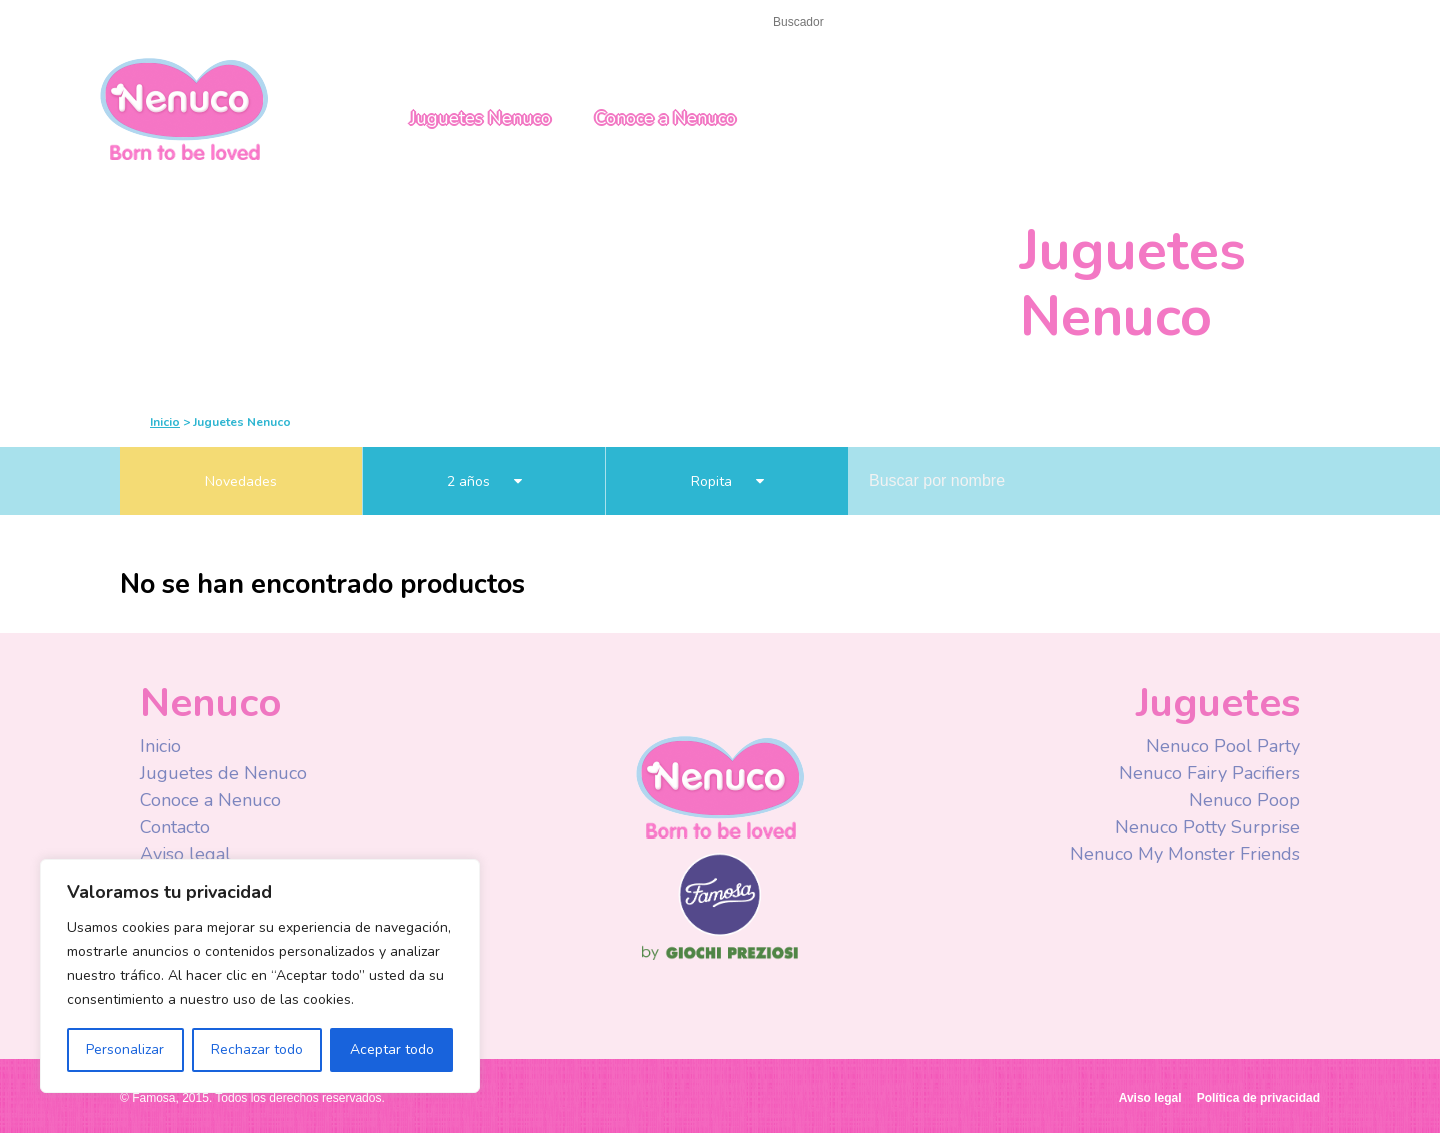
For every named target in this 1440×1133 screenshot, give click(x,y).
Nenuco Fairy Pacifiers (1209, 773)
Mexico (1200, 23)
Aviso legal (185, 854)
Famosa (720, 931)
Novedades (241, 481)
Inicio (138, 21)
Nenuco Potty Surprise (1207, 827)
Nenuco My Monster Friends (1185, 854)
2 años (484, 481)
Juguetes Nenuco (480, 118)
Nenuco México (184, 107)
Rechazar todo (257, 1049)
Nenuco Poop (1244, 800)
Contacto (213, 21)
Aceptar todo (392, 1049)
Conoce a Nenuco (665, 118)
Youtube (1042, 24)
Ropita (727, 481)
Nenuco (720, 786)
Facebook (1002, 24)
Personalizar (125, 1049)
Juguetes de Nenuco (223, 773)
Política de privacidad (1258, 1098)
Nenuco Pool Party (1223, 746)
